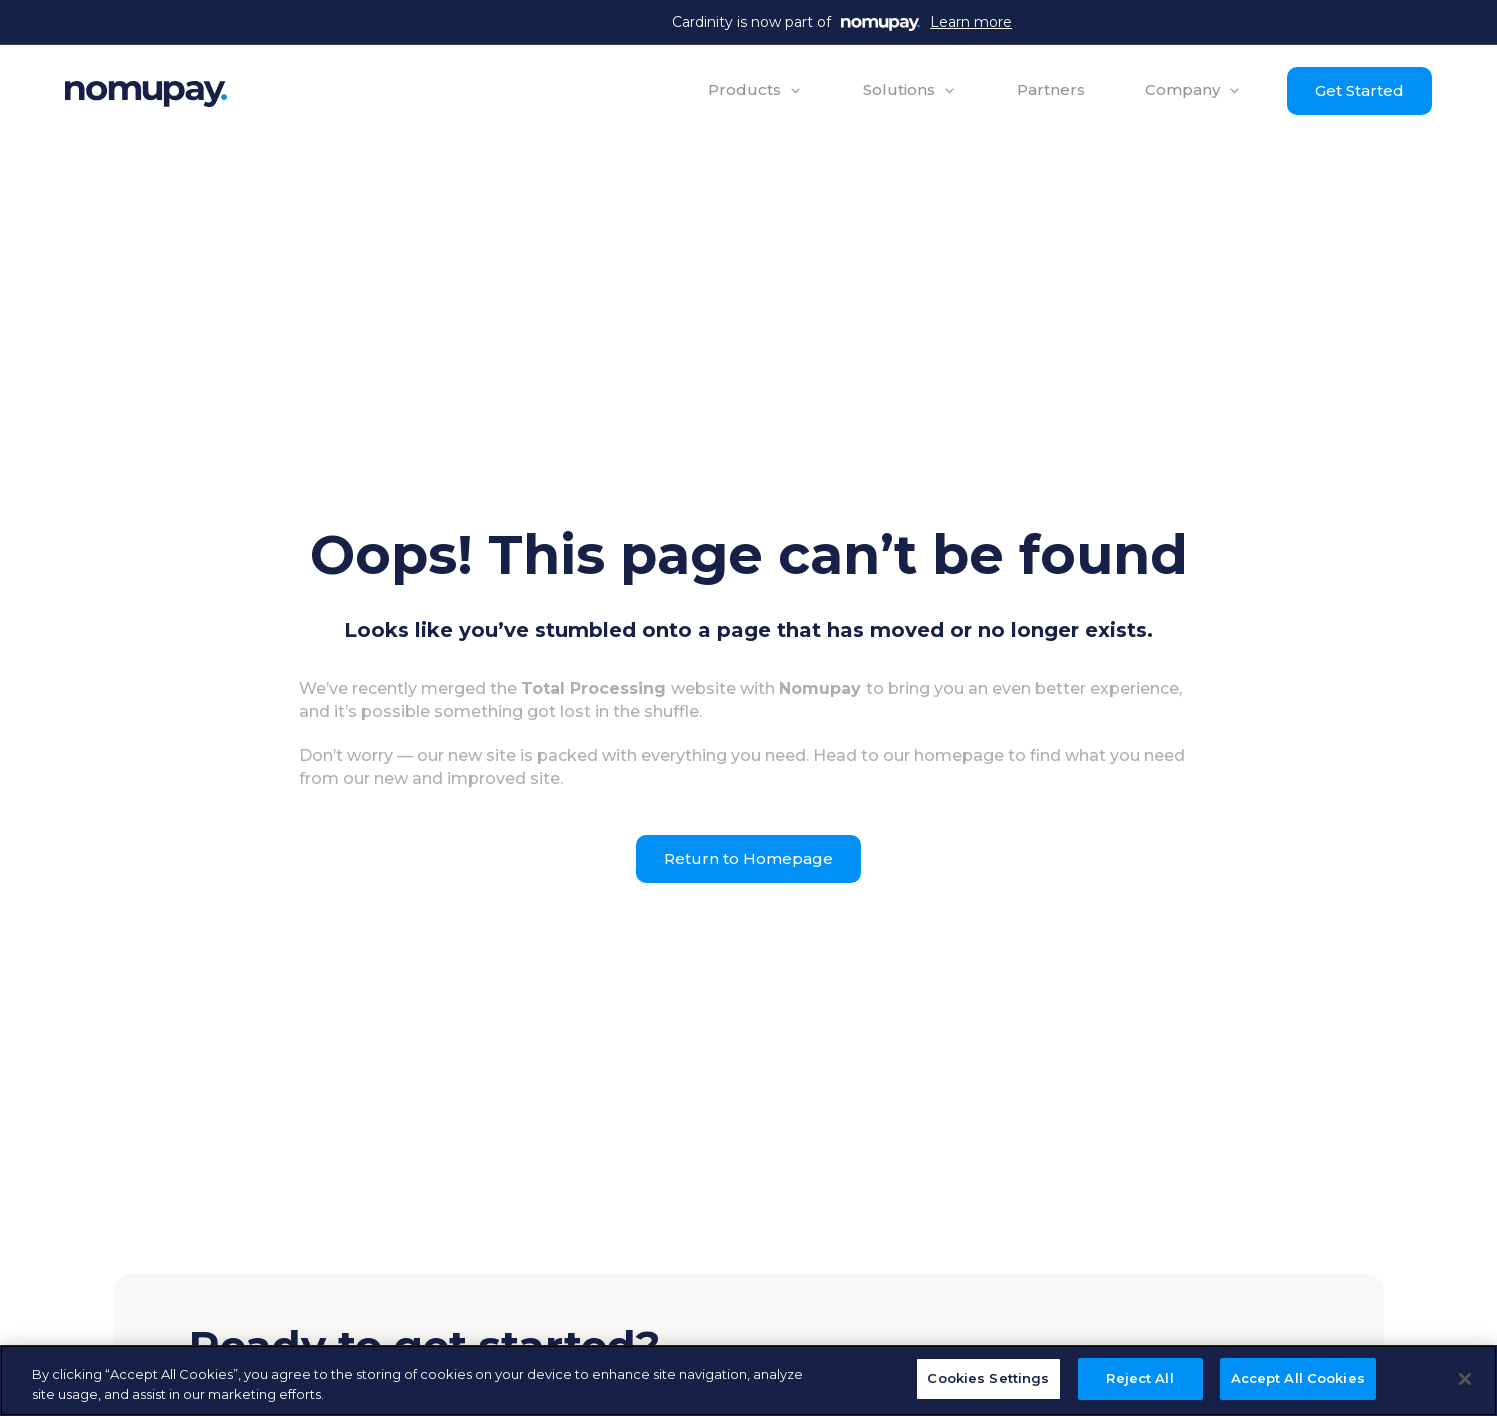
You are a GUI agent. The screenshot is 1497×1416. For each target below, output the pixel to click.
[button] (755, 90)
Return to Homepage (748, 858)
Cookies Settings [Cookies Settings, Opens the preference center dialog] (988, 1378)
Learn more (971, 22)
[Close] (1465, 1379)
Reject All (1139, 1378)
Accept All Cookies (1298, 1378)
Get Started (1359, 90)
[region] (748, 1380)
